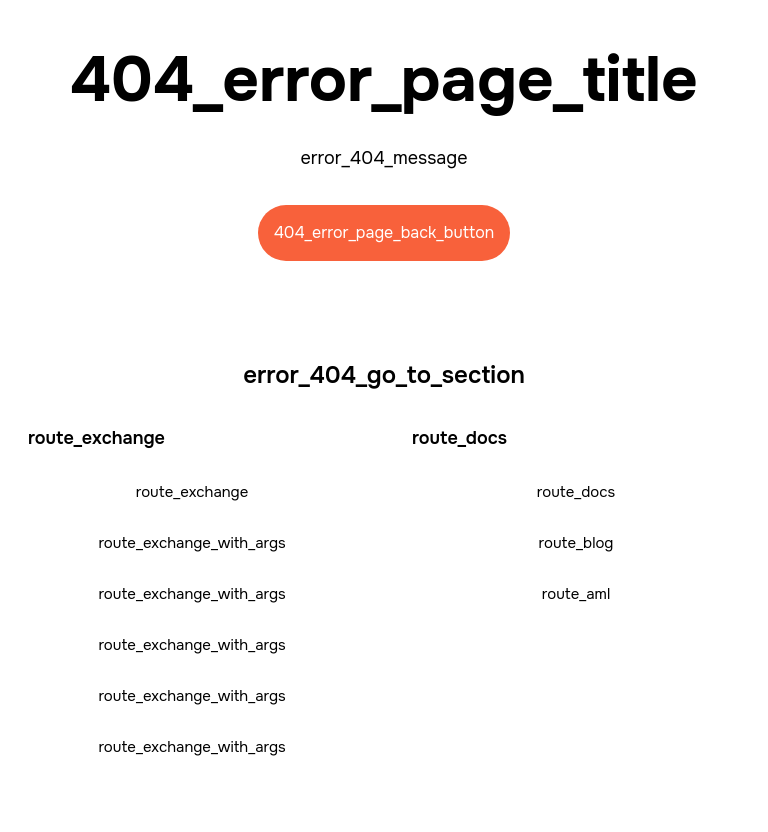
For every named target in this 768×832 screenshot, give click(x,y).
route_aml (576, 594)
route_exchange (192, 492)
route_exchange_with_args (191, 543)
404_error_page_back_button (384, 232)
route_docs (576, 492)
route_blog (576, 543)
